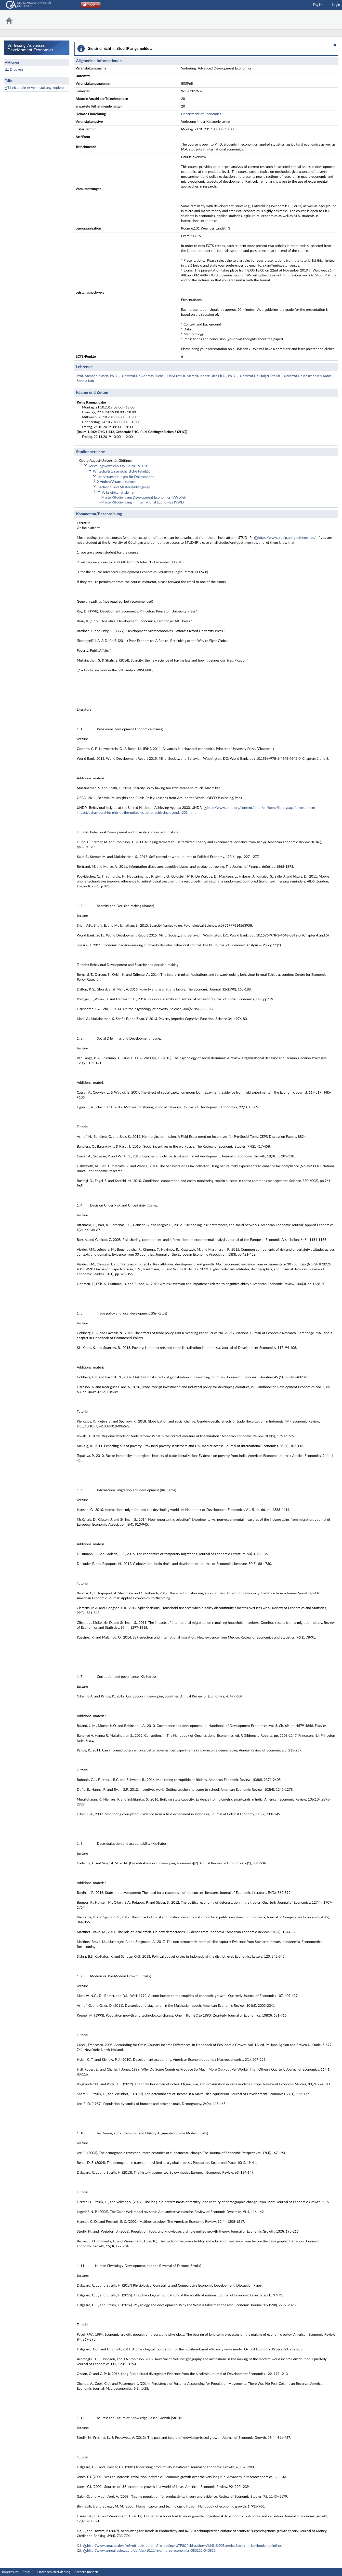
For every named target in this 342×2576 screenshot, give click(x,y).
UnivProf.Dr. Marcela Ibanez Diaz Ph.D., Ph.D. (202, 376)
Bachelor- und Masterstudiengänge (123, 487)
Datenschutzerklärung (53, 2572)
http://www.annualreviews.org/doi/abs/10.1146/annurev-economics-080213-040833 (151, 2550)
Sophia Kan (85, 381)
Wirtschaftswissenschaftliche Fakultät (121, 471)
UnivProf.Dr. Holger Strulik (260, 376)
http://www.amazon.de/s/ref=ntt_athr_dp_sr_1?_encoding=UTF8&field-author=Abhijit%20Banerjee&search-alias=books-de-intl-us (184, 2546)
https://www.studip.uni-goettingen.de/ (287, 538)
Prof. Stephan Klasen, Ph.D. (98, 376)
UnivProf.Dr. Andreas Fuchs (143, 376)
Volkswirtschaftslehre (117, 492)
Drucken (16, 69)
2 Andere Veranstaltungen (116, 482)
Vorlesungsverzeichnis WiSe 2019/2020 (118, 466)
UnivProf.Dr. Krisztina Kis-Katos (308, 376)
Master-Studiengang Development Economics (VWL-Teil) (143, 497)
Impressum (10, 2572)
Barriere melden (86, 2572)
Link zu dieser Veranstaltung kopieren (38, 88)
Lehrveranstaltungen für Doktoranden (125, 477)
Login (336, 5)
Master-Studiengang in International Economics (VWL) (142, 502)
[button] (335, 45)
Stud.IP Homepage (326, 20)
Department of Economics (201, 114)
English (318, 5)
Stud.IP (28, 2572)
